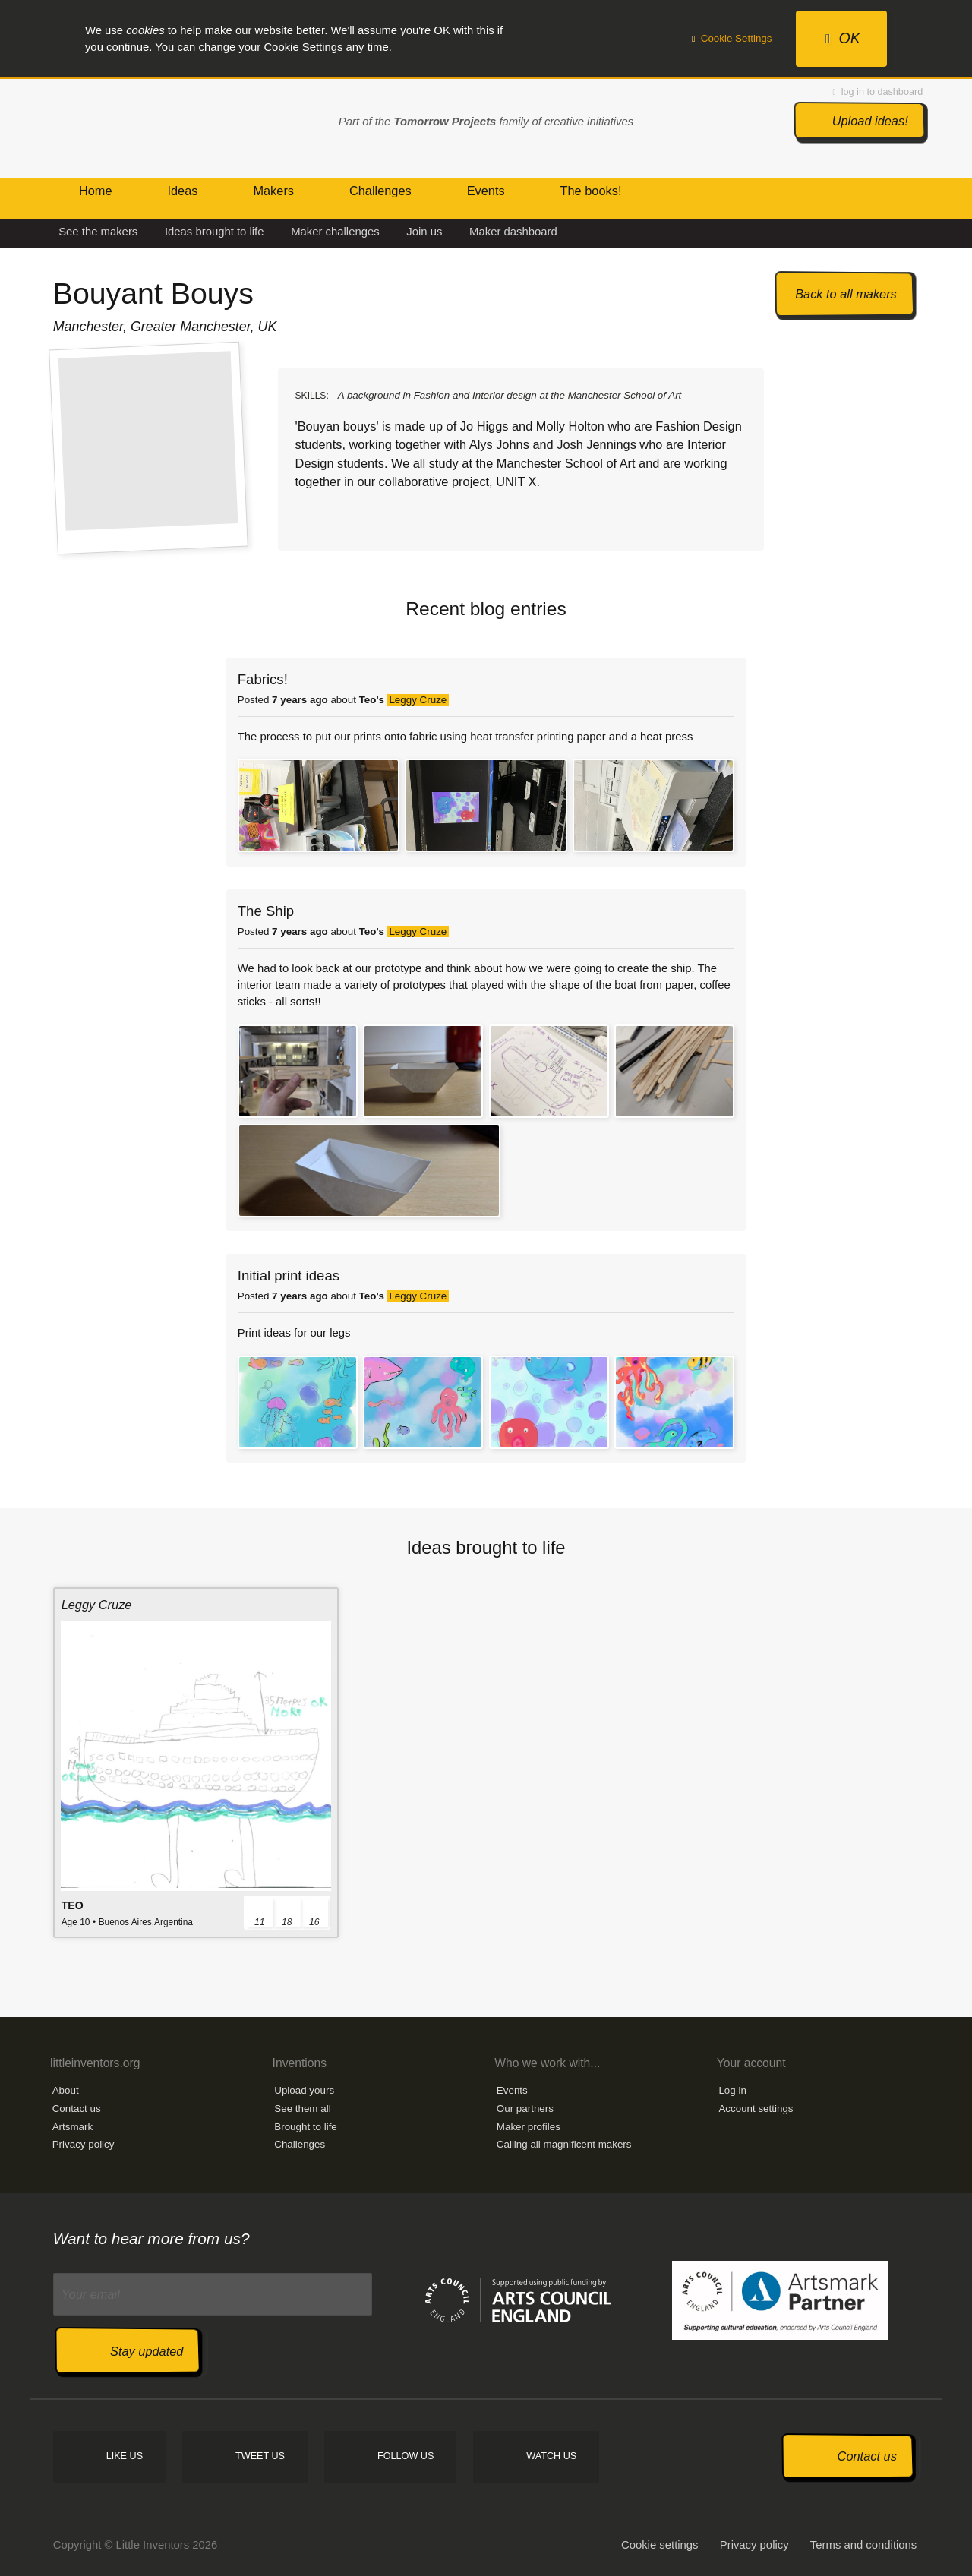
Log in (732, 2090)
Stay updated (146, 2351)
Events (512, 2090)
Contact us (76, 2108)
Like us (124, 2456)
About (65, 2090)
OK (842, 38)
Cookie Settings (732, 38)
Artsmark (72, 2126)
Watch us (551, 2456)
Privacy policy (83, 2144)
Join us (424, 232)
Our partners (525, 2108)
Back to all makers (846, 294)
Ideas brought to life (214, 232)
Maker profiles (528, 2126)
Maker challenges (335, 232)
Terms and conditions (863, 2545)
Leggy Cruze (418, 700)
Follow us (405, 2456)
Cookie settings (660, 2545)
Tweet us (260, 2456)
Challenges (299, 2144)
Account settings (755, 2108)
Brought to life (305, 2126)
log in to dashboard (878, 92)
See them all (302, 2108)
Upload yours (304, 2090)
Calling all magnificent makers (564, 2144)
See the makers (97, 232)
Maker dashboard (513, 232)
